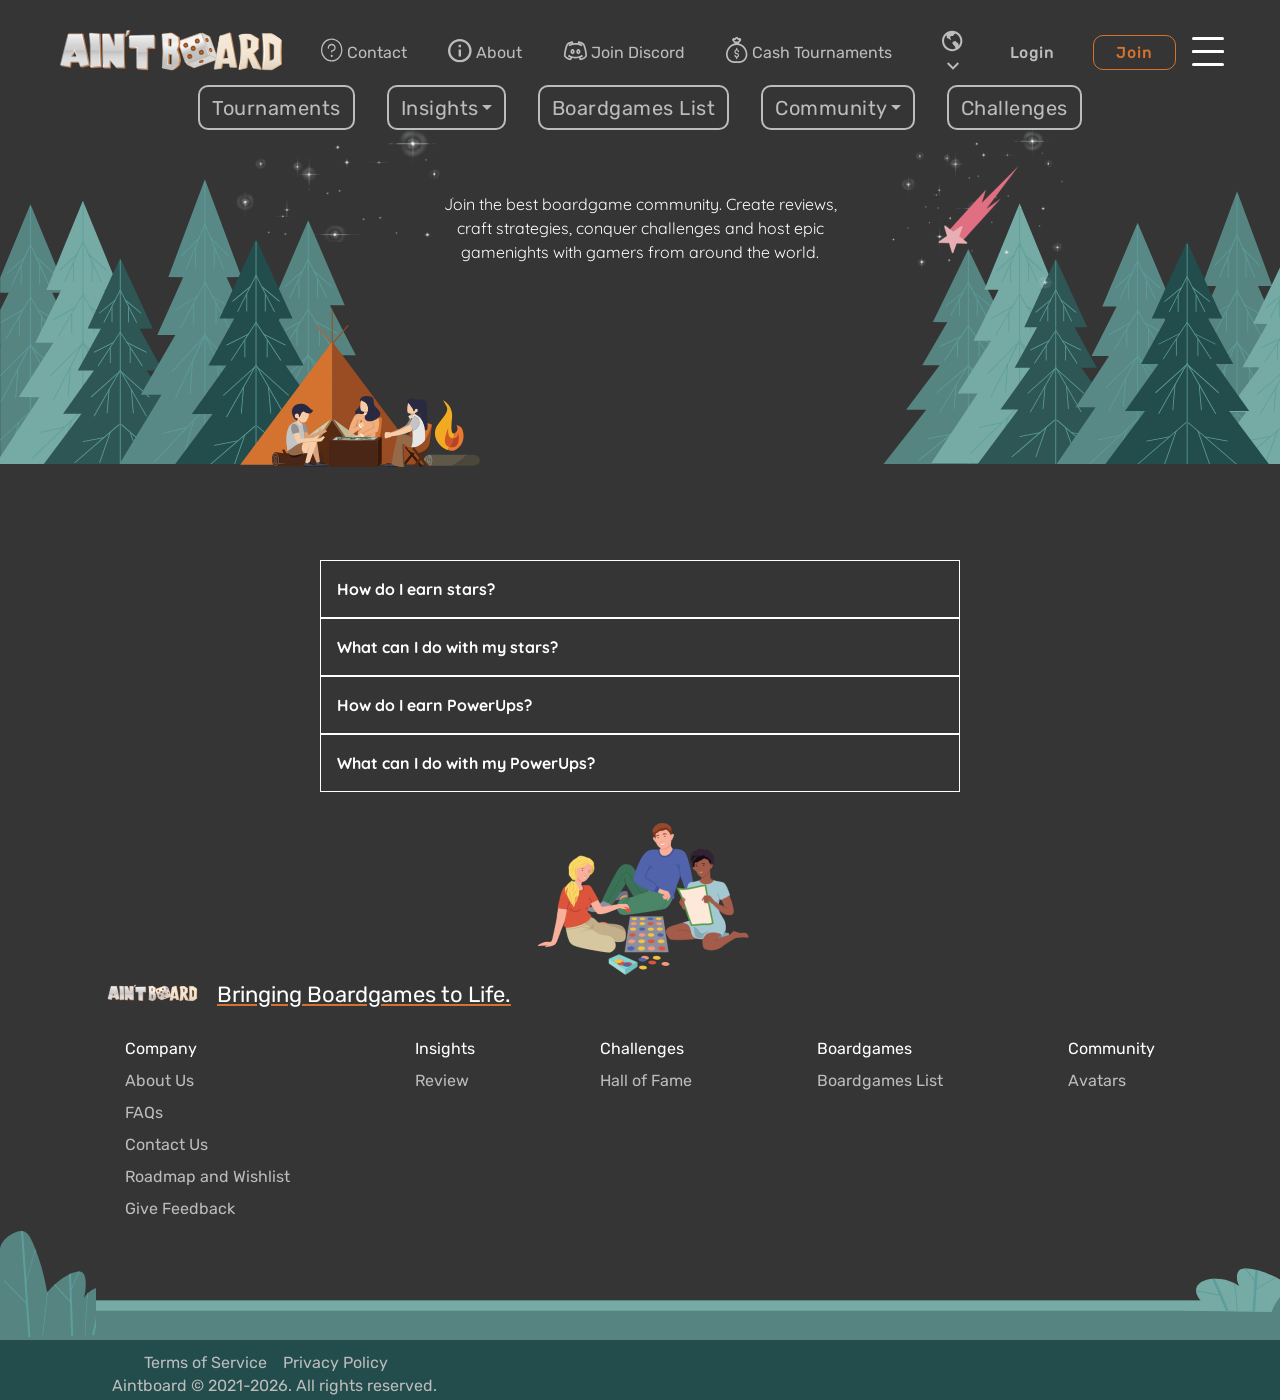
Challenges (1014, 108)
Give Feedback (180, 1208)
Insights (445, 1048)
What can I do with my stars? (447, 647)
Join (1134, 53)
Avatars (1097, 1080)
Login (1032, 53)
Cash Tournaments (809, 52)
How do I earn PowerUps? (434, 705)
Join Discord (624, 51)
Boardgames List (634, 108)
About (485, 51)
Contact (364, 51)
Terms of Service (205, 1362)
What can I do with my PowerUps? (466, 763)
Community (1111, 1048)
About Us (159, 1080)
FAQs (144, 1112)
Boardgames (864, 1048)
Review (442, 1080)
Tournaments (276, 108)
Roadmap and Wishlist (207, 1176)
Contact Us (166, 1144)
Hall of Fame (646, 1080)
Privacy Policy (335, 1362)
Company (161, 1048)
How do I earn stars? (416, 589)
